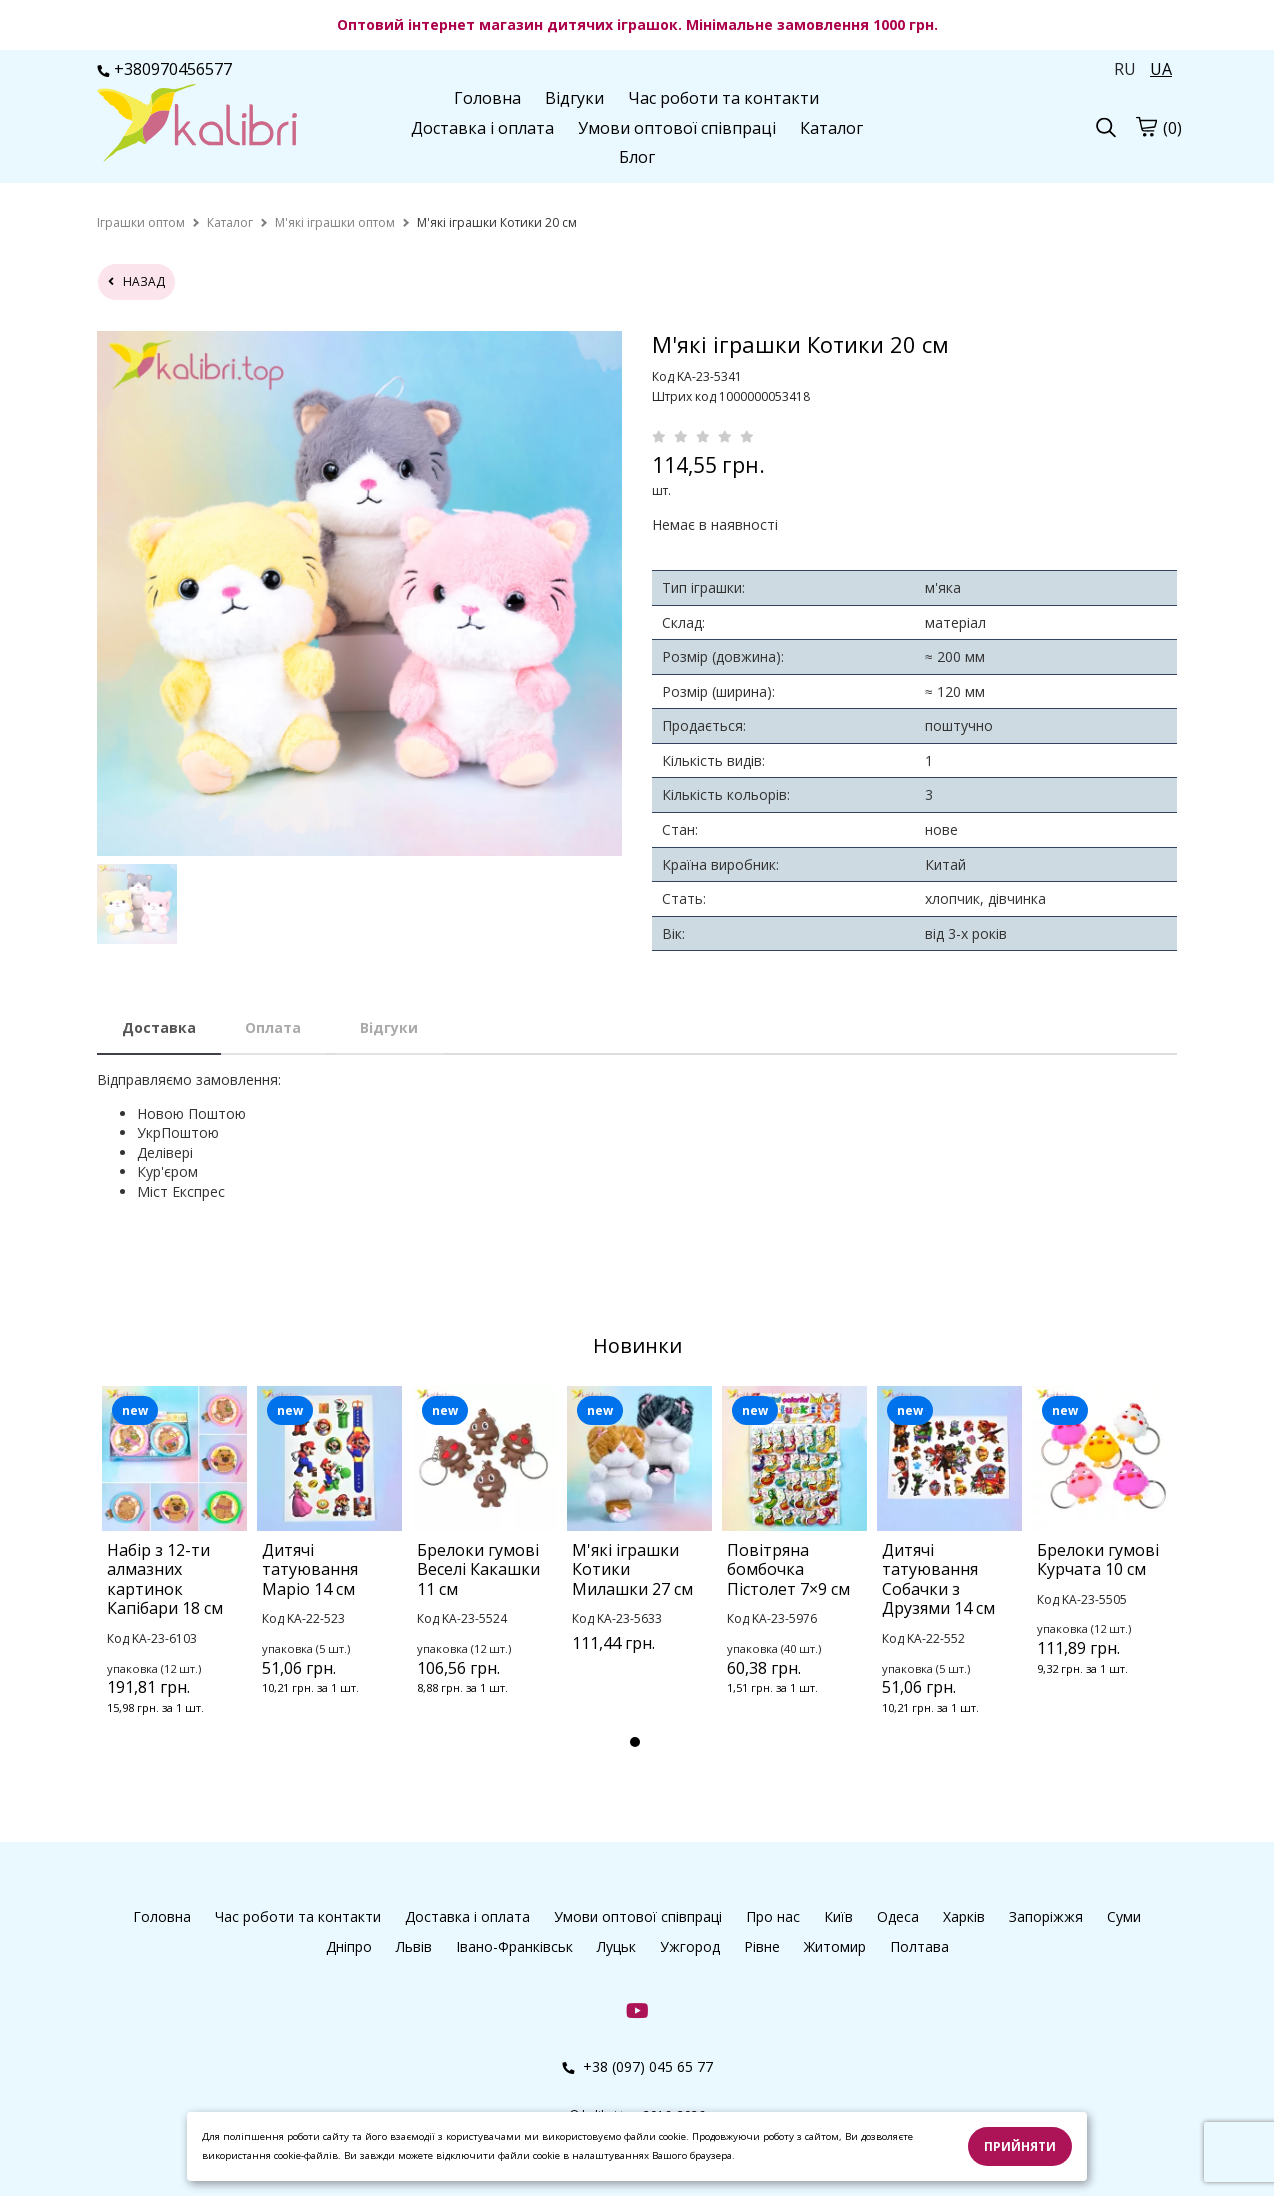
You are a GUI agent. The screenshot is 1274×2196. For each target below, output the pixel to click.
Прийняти (1020, 2146)
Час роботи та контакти (723, 98)
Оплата (273, 1027)
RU (1125, 69)
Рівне (762, 1946)
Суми (1124, 1916)
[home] (141, 222)
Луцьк (616, 1946)
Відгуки (574, 98)
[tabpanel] (174, 1577)
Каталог (831, 128)
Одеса (898, 1916)
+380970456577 (164, 69)
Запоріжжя (1046, 1916)
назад (136, 281)
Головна (487, 98)
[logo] (197, 125)
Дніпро (349, 1946)
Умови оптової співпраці (677, 128)
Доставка (159, 1027)
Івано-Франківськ (514, 1946)
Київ (838, 1916)
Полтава (919, 1946)
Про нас (773, 1916)
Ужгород (690, 1946)
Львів (414, 1946)
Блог (637, 157)
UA (1161, 69)
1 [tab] (635, 1742)
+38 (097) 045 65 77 (637, 2066)
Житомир (835, 1946)
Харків (964, 1916)
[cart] (1146, 126)
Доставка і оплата (482, 128)
